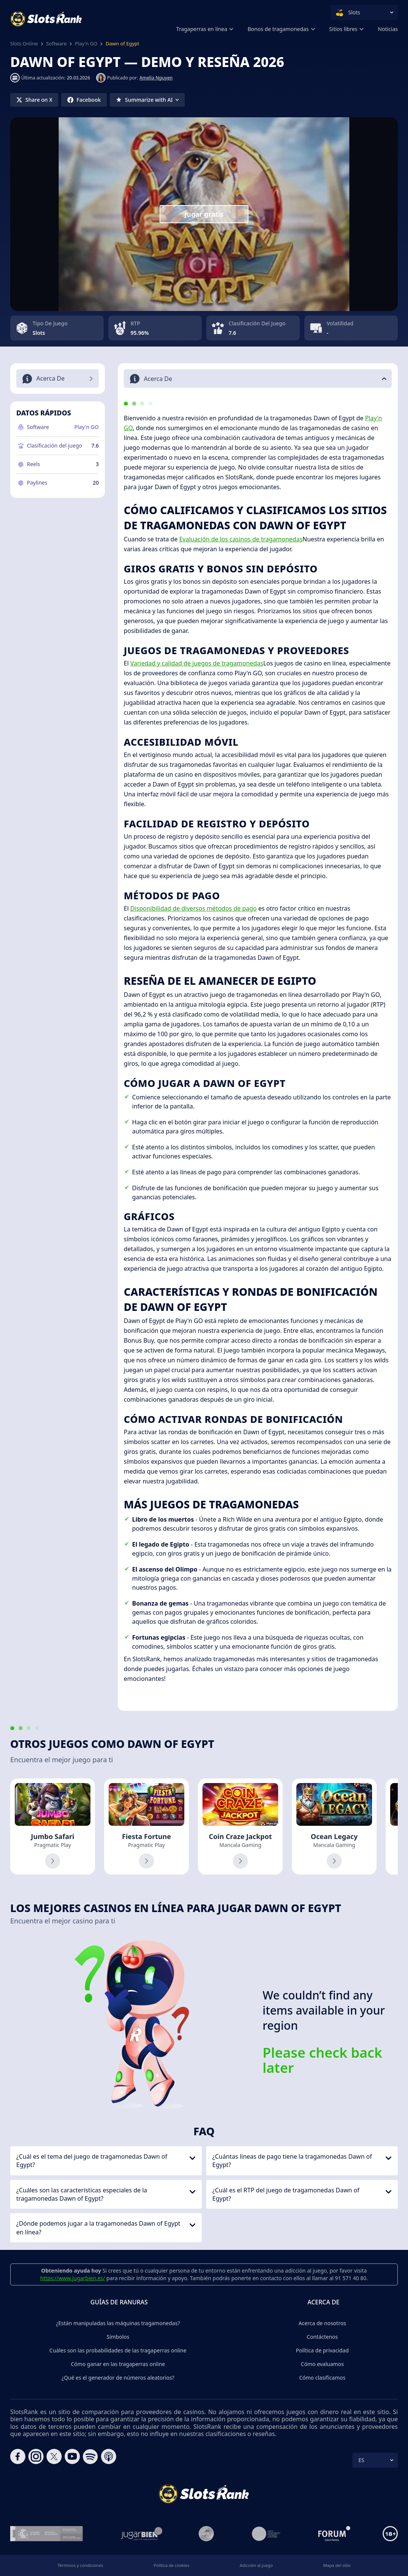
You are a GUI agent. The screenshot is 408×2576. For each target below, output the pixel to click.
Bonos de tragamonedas (278, 29)
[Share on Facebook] (84, 100)
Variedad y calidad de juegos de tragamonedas (196, 663)
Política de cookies (172, 2565)
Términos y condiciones (80, 2565)
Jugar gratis (204, 214)
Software (56, 43)
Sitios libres (343, 29)
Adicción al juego (256, 2565)
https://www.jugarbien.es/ (72, 2278)
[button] (258, 378)
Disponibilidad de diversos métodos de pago (193, 908)
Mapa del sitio (336, 2565)
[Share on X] (34, 100)
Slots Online (24, 43)
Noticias (388, 29)
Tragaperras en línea (201, 29)
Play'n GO (86, 43)
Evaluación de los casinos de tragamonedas (240, 539)
